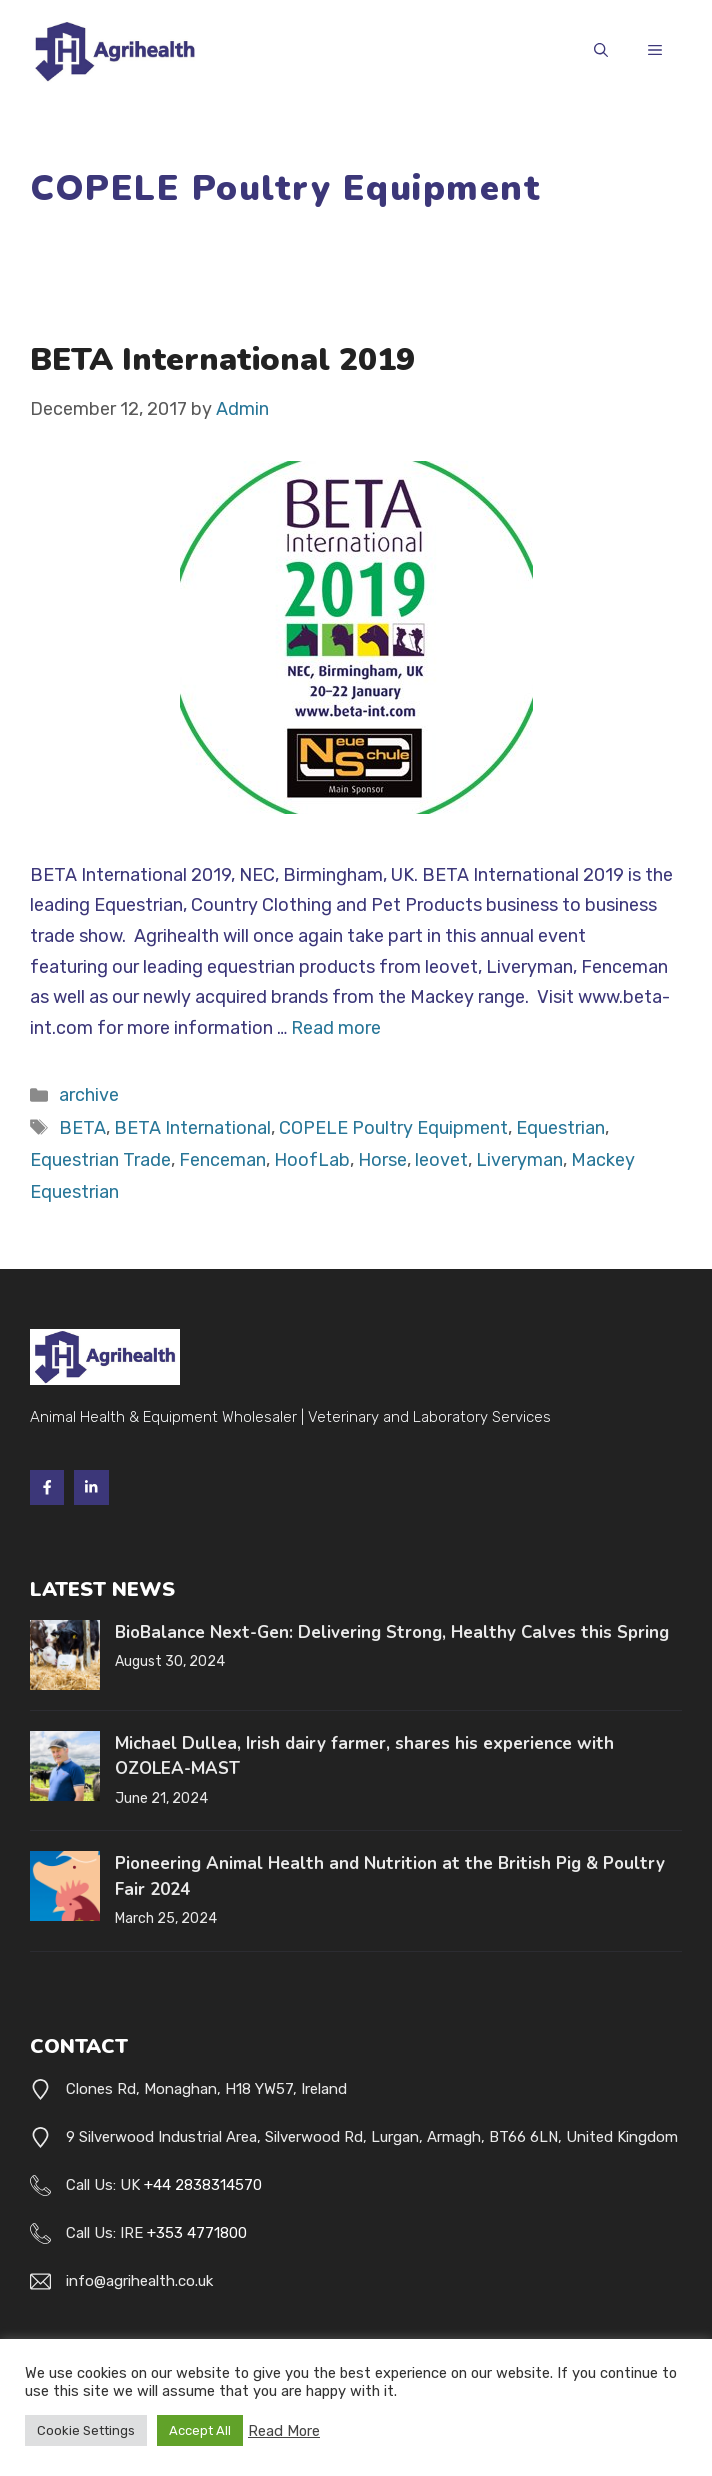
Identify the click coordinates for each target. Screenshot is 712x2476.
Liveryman (519, 1160)
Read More (284, 2431)
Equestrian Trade (100, 1160)
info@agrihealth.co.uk (139, 2281)
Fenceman (222, 1160)
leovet (441, 1160)
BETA (82, 1128)
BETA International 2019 (222, 359)
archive (89, 1095)
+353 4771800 (197, 2233)
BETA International (192, 1128)
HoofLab (312, 1160)
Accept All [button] (200, 2430)
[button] (601, 52)
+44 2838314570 (203, 2185)
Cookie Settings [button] (86, 2430)
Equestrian (560, 1128)
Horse (382, 1160)
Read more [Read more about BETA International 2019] (336, 1028)
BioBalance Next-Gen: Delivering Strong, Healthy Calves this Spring (392, 1632)
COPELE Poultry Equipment (393, 1128)
